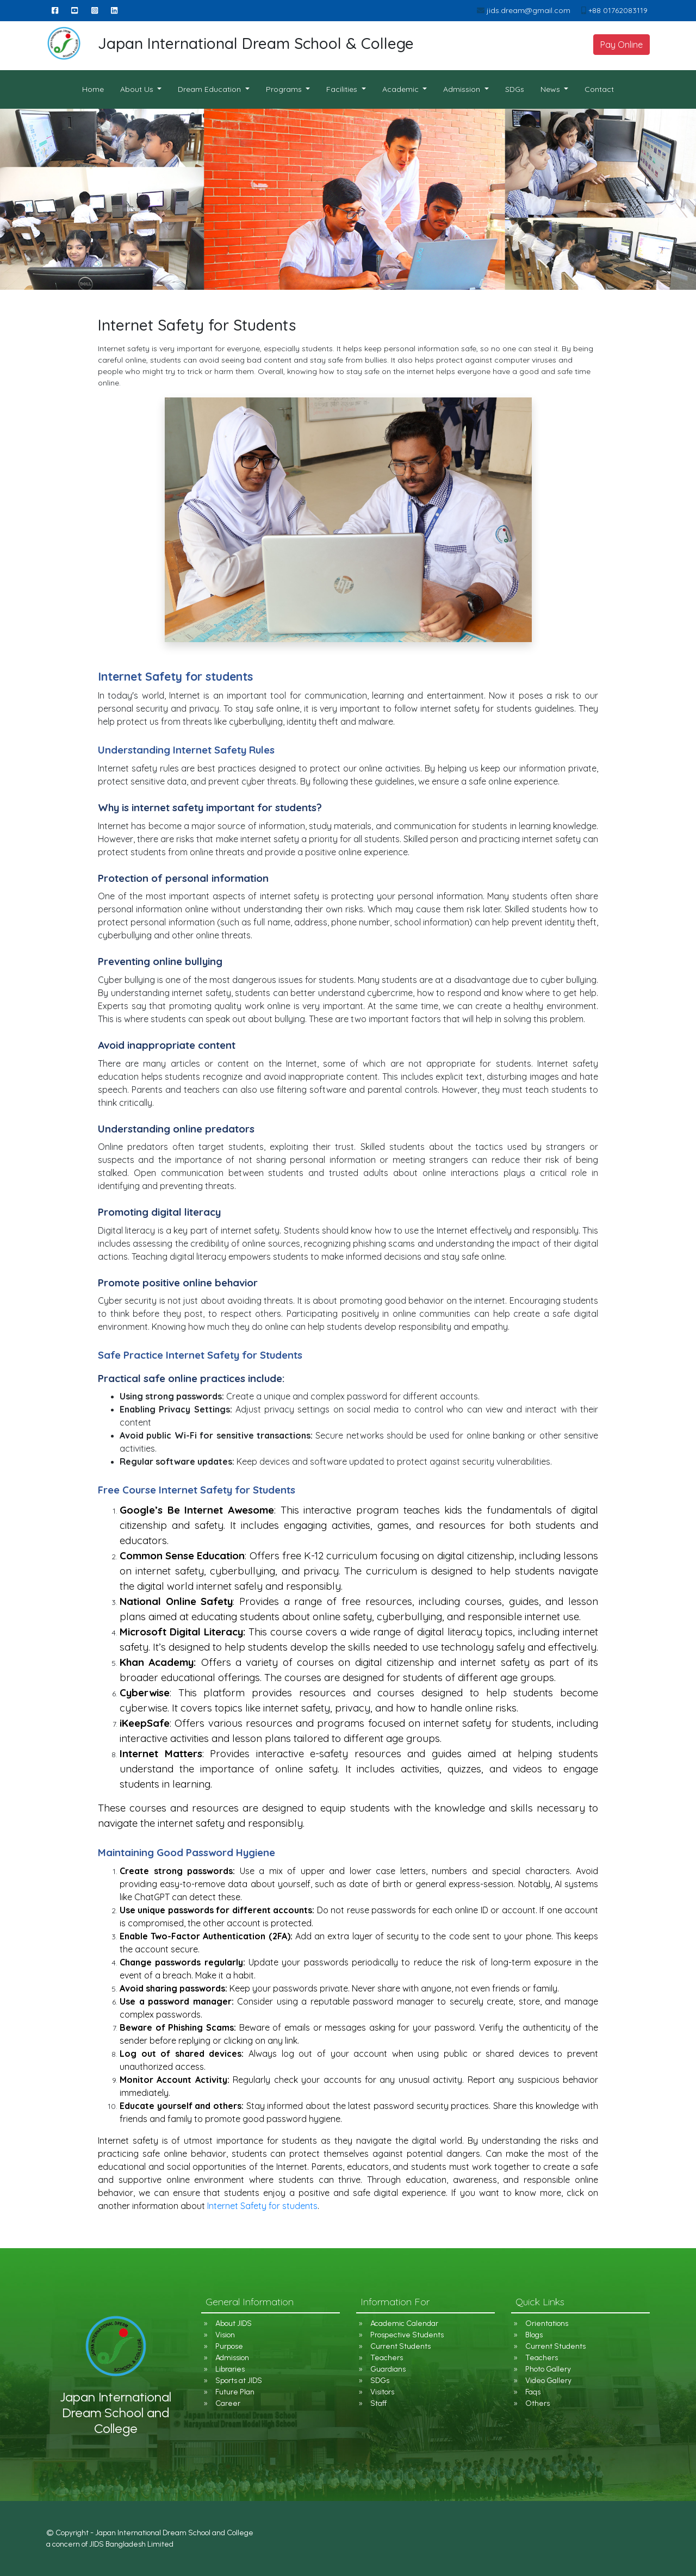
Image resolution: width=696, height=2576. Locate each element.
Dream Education (210, 89)
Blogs (534, 2334)
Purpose (229, 2346)
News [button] (551, 89)
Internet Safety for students (262, 2205)
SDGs (514, 89)
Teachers (386, 2357)
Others (537, 2403)
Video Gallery (548, 2380)
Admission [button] (462, 89)
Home (97, 88)
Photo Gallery (548, 2369)
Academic (401, 89)
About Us (138, 89)
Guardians (388, 2369)
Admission (232, 2357)
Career (227, 2403)
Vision (225, 2334)
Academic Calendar (404, 2323)
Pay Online (621, 44)
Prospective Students (407, 2334)
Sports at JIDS (238, 2380)
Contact (599, 89)
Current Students (400, 2346)
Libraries (230, 2369)
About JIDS (233, 2323)
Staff (378, 2403)
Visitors (382, 2392)
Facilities (342, 89)
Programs (285, 89)
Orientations (546, 2323)
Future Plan (234, 2392)
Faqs (532, 2392)
